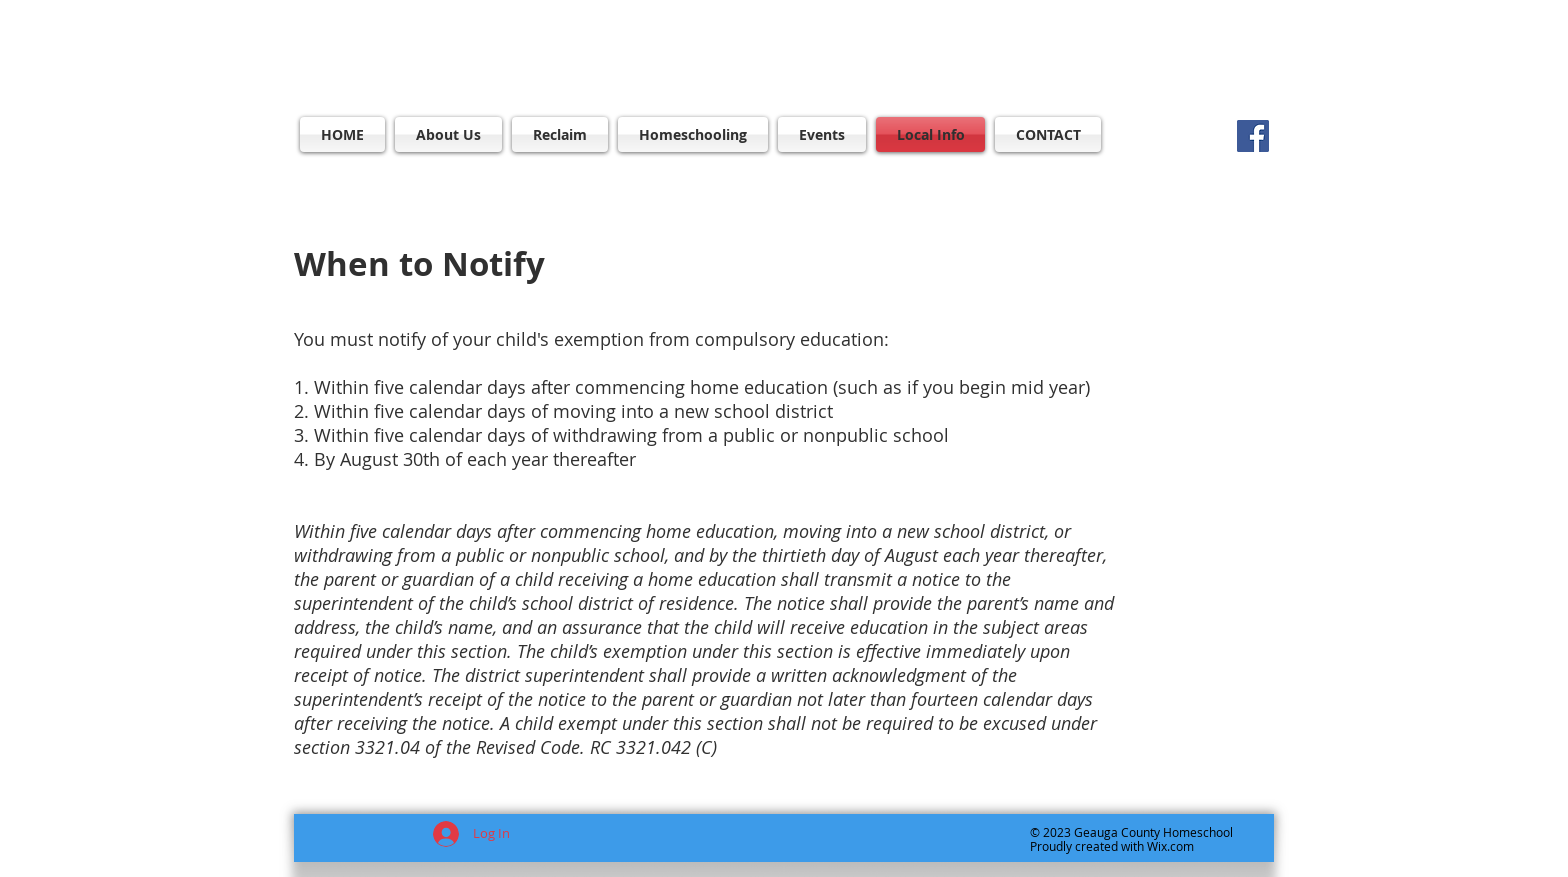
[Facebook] (1253, 136)
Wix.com (1170, 846)
